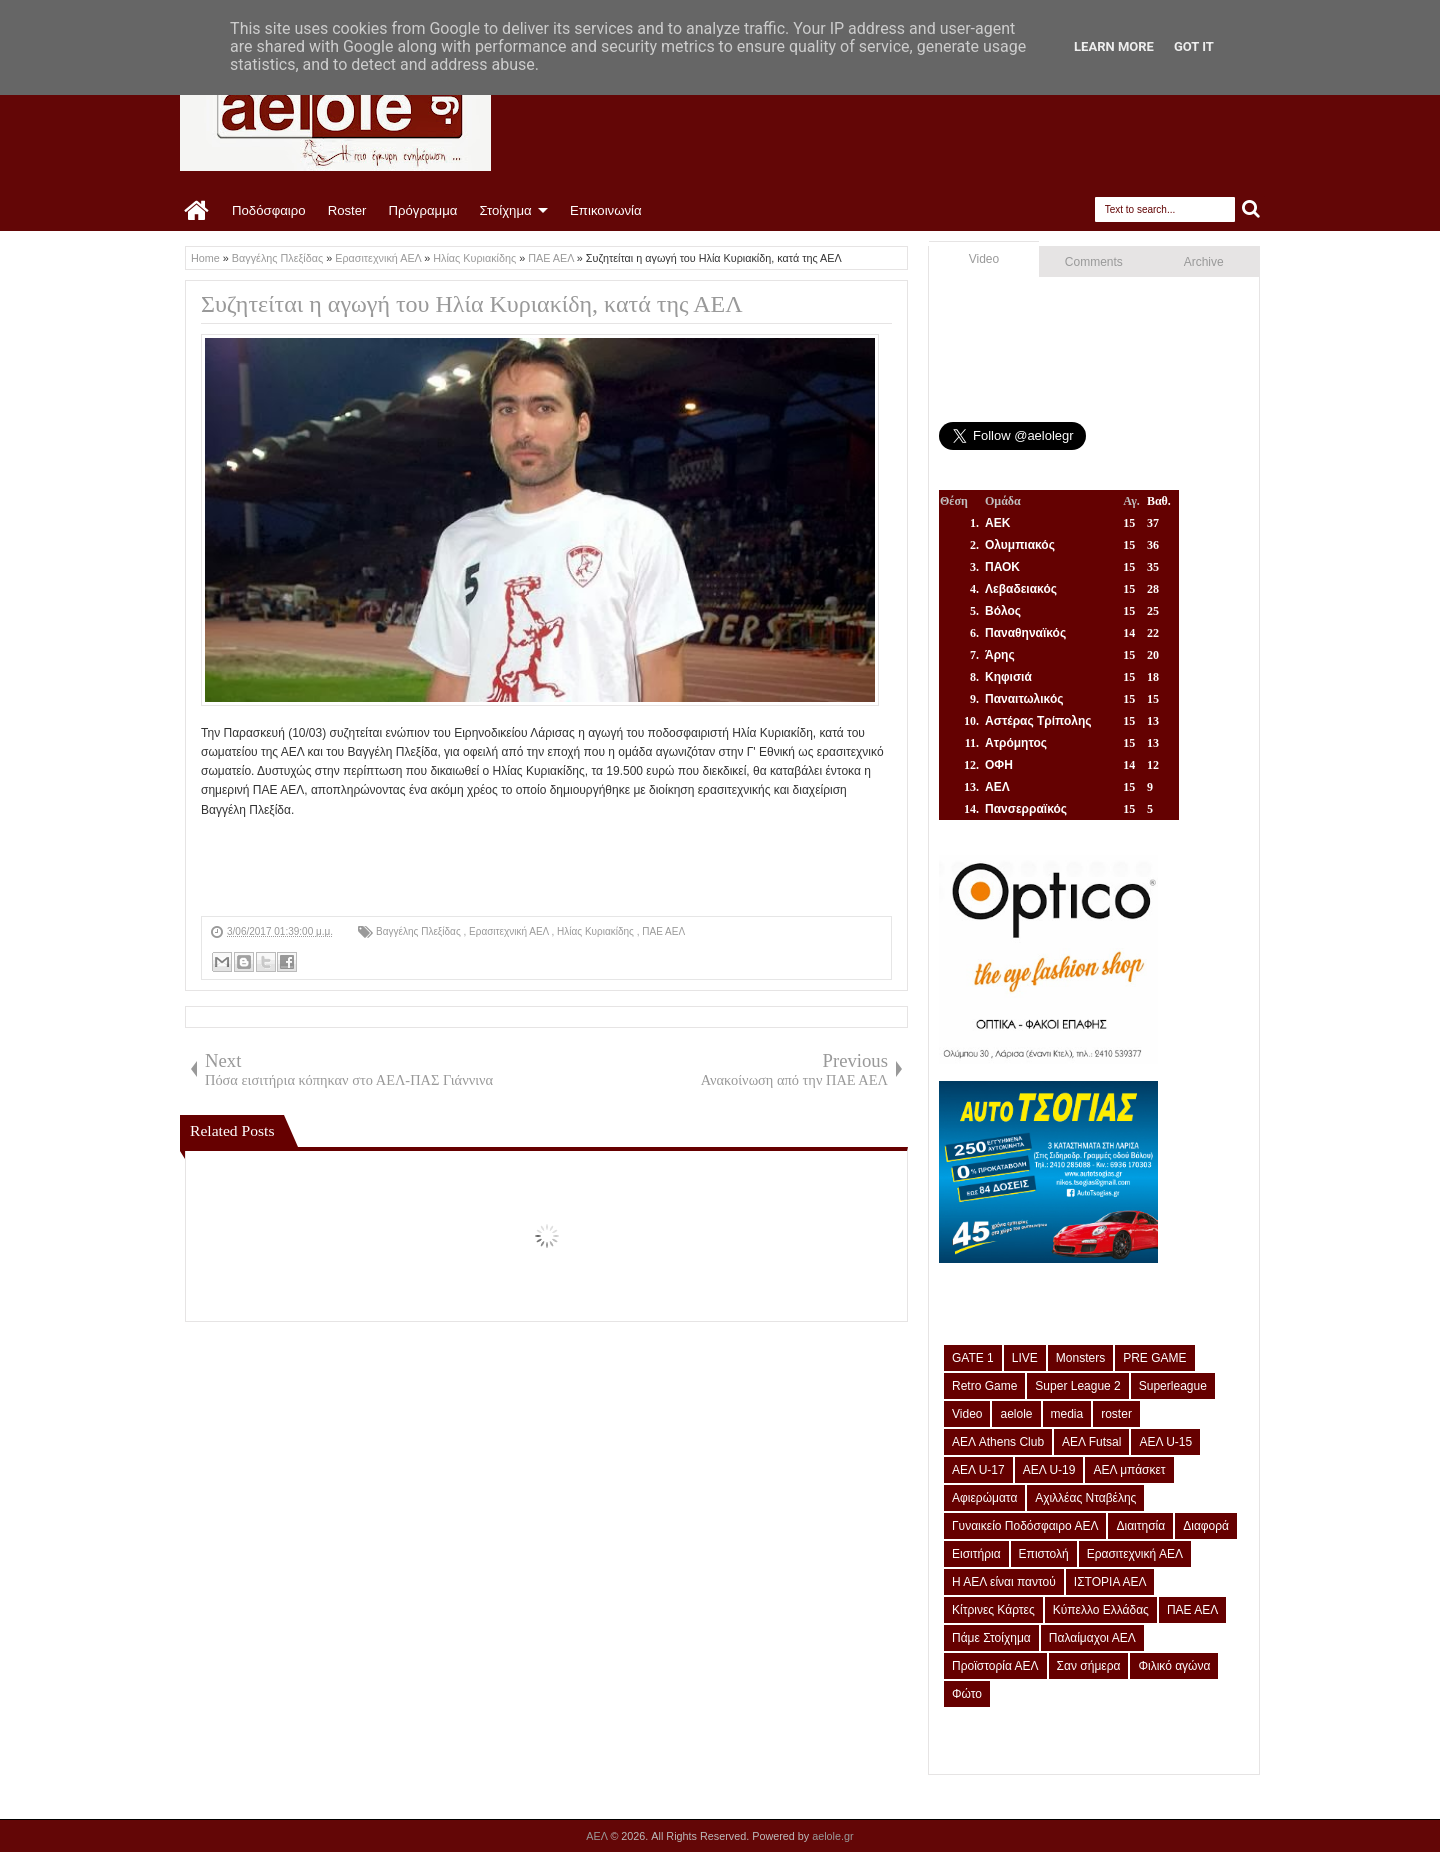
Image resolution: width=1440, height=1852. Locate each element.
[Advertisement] (565, 865)
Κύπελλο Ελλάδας (1101, 1610)
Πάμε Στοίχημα (991, 1638)
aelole (1016, 1414)
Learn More (1114, 46)
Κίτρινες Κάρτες (993, 1610)
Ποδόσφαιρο (269, 210)
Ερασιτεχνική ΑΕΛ (510, 931)
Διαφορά (1206, 1526)
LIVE (1025, 1358)
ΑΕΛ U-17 (978, 1470)
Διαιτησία (1140, 1526)
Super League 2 (1077, 1386)
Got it (1194, 46)
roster (1116, 1414)
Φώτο (967, 1694)
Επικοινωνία (606, 210)
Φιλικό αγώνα (1174, 1666)
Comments (1094, 262)
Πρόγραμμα (422, 210)
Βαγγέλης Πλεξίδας (419, 931)
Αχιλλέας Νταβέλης (1085, 1498)
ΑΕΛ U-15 (1165, 1442)
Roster (347, 210)
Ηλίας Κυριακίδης (597, 931)
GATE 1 (973, 1358)
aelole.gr (832, 1836)
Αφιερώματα (984, 1498)
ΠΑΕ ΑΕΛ (663, 931)
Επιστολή (1044, 1554)
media (1067, 1414)
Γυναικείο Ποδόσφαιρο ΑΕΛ (1025, 1526)
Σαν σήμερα (1089, 1666)
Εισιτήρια (976, 1554)
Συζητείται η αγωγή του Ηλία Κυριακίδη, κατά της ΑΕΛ (472, 304)
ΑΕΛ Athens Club (998, 1442)
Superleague (1173, 1386)
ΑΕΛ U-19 (1049, 1470)
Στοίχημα (505, 210)
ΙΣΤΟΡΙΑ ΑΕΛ (1110, 1582)
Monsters (1080, 1358)
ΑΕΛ (598, 1836)
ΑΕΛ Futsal (1091, 1442)
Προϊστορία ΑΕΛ (995, 1666)
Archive (1204, 262)
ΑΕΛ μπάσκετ (1129, 1470)
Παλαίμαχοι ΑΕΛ (1092, 1638)
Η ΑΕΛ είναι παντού (1004, 1582)
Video (984, 259)
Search (1251, 209)
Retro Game (984, 1386)
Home (197, 211)
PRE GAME (1154, 1358)
